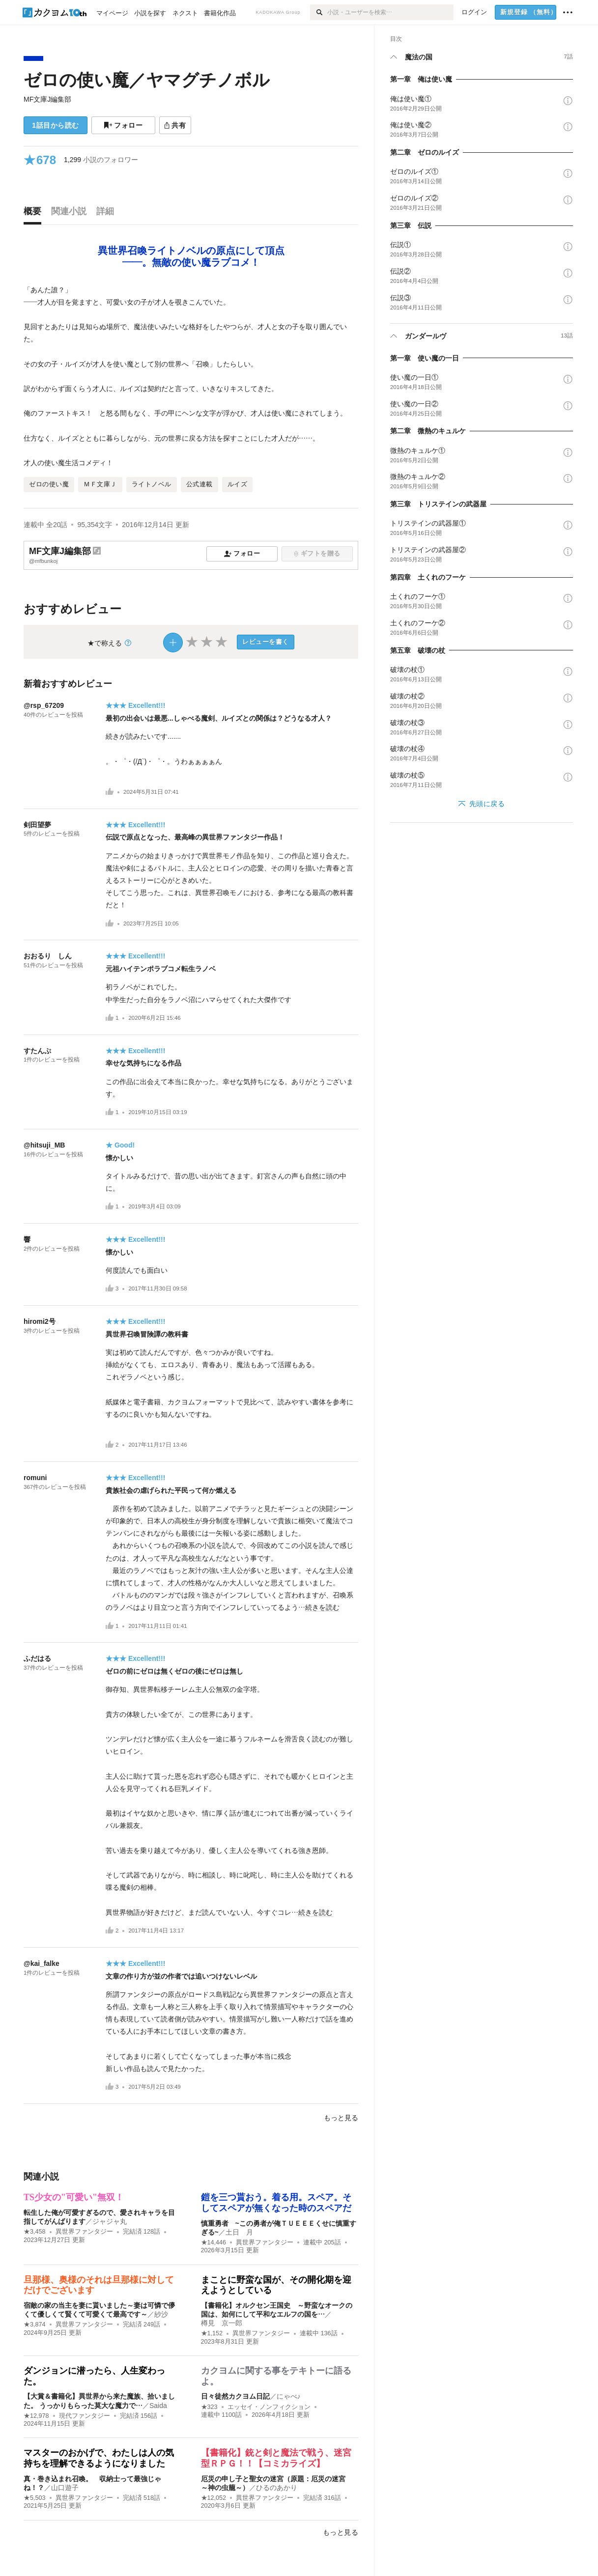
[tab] (35, 213)
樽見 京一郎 (221, 2323)
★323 (209, 2407)
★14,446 (214, 2242)
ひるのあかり (276, 2488)
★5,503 (35, 2497)
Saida (158, 2405)
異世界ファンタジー (84, 2231)
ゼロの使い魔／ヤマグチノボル (147, 79)
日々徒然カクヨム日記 (235, 2396)
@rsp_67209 (44, 705)
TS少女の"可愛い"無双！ (74, 2197)
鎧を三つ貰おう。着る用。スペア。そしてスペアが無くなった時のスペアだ (276, 2202)
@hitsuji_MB (44, 1145)
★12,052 (214, 2497)
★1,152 (212, 2333)
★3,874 (35, 2324)
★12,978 (36, 2415)
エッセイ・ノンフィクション (269, 2407)
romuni (35, 1478)
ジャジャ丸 (109, 2221)
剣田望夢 (37, 825)
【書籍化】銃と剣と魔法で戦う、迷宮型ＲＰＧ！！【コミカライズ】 (276, 2458)
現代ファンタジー (84, 2415)
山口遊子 (65, 2488)
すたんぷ (37, 1051)
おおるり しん (48, 956)
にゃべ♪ (289, 2396)
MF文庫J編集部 (47, 99)
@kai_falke (41, 1963)
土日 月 (239, 2232)
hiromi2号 (40, 1321)
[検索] (318, 12)
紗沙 (161, 2314)
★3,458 (35, 2231)
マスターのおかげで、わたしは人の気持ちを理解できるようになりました (99, 2458)
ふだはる (37, 1658)
